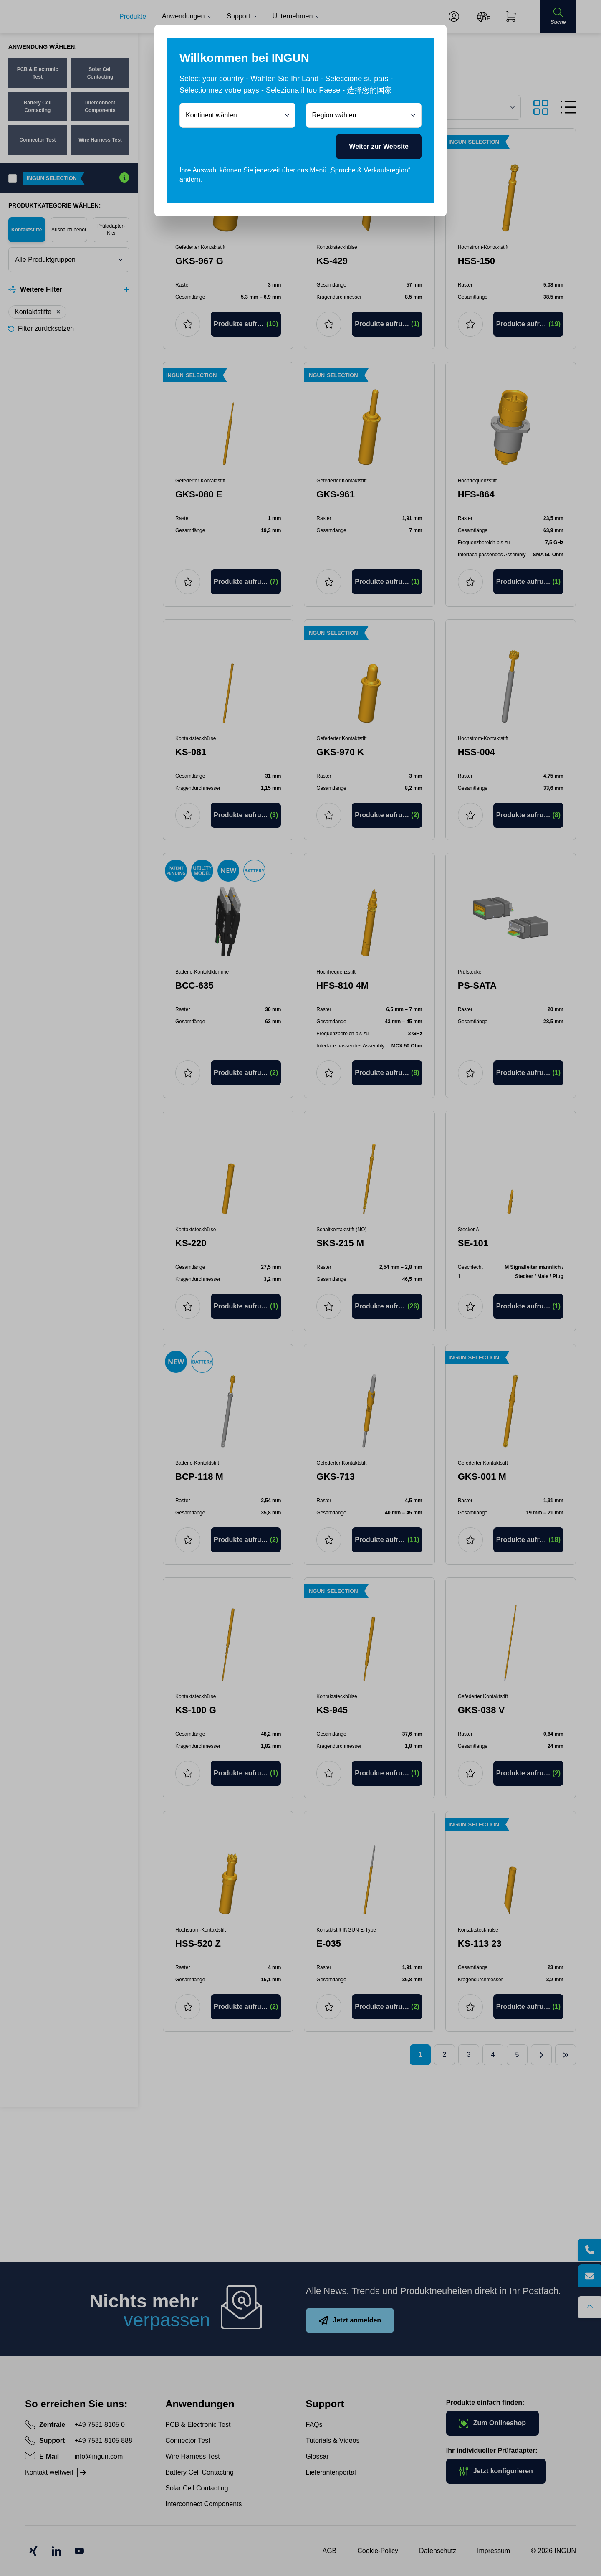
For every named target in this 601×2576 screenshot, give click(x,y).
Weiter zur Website (379, 146)
